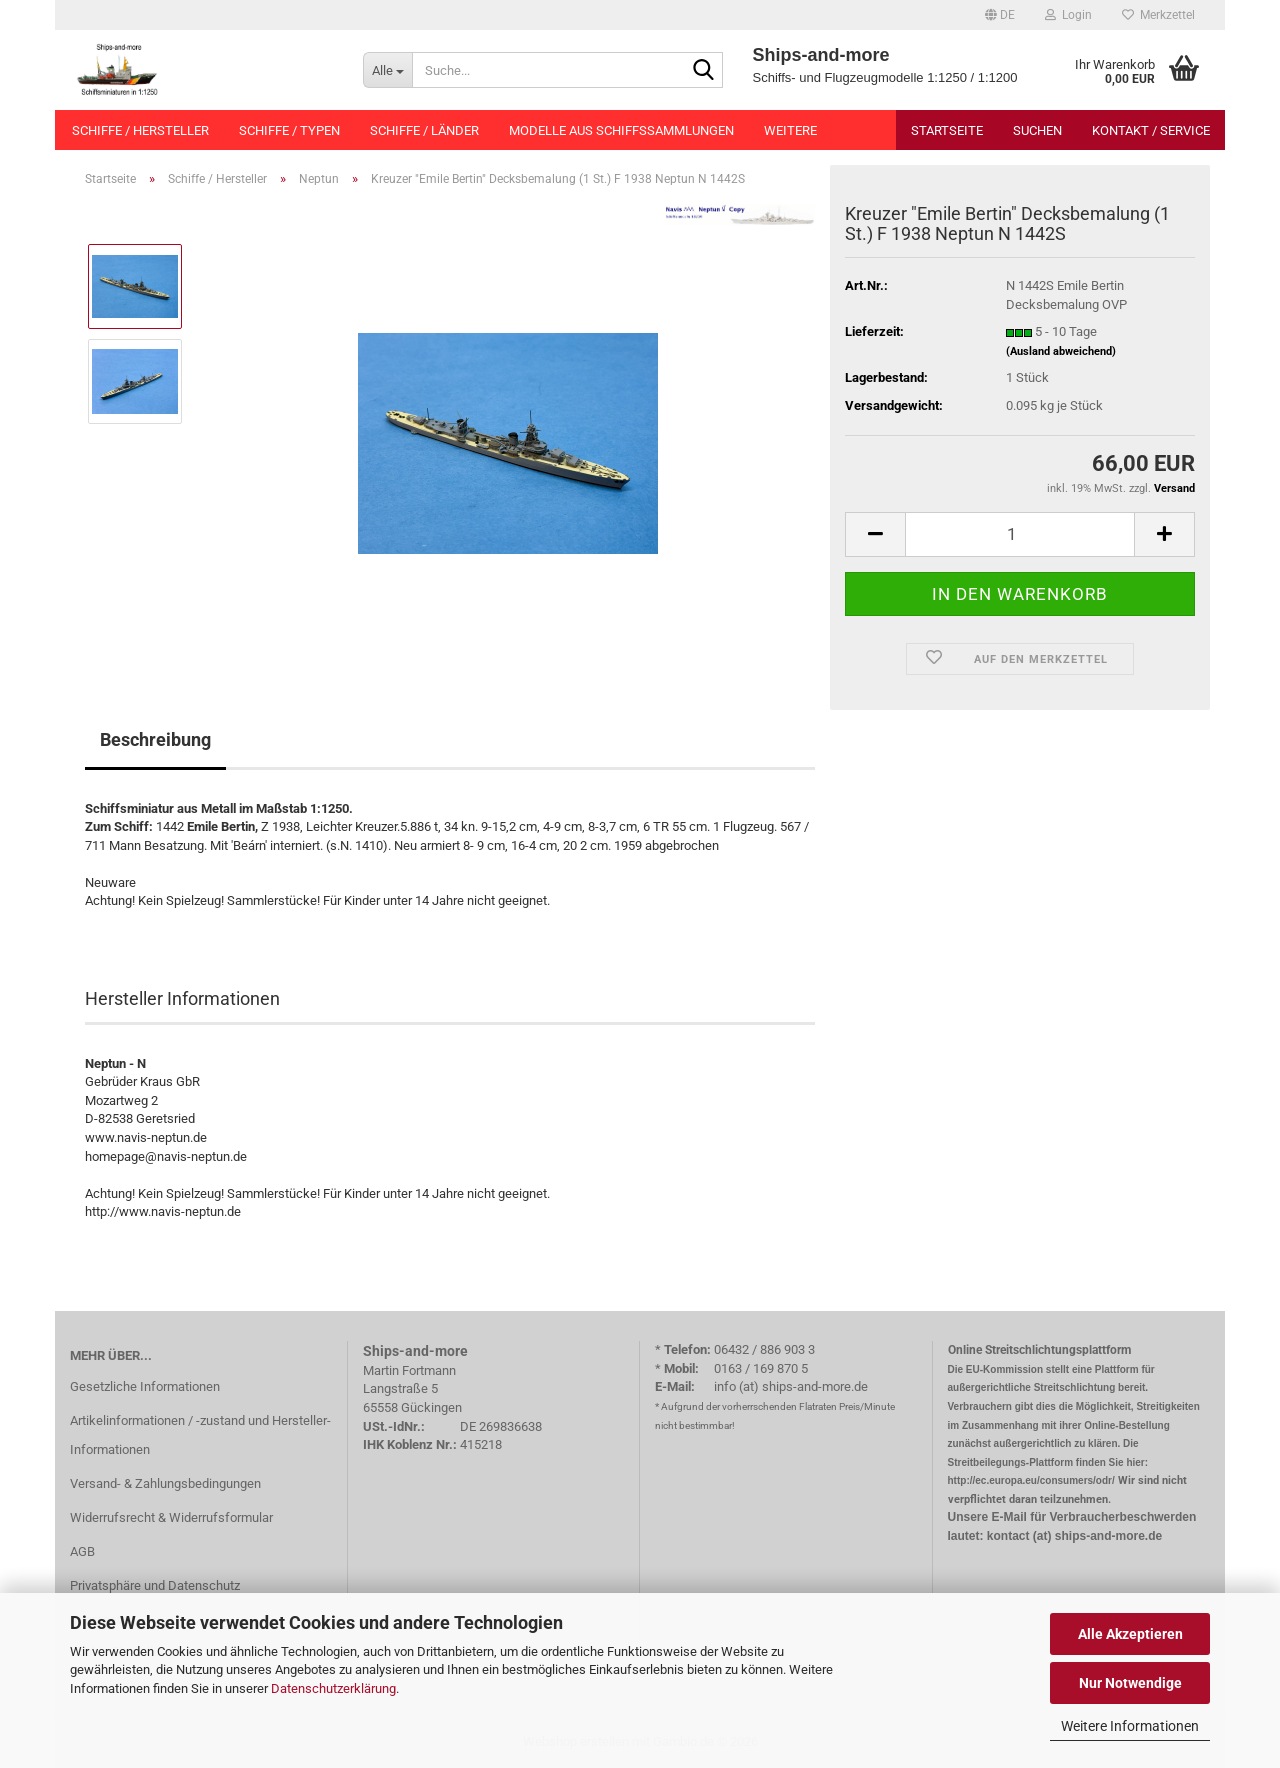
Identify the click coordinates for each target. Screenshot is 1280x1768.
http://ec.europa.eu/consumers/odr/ (1031, 1480)
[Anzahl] (1020, 534)
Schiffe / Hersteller (140, 130)
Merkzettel (1158, 15)
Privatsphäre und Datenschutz (155, 1585)
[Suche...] (387, 70)
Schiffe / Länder (424, 130)
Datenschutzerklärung (333, 1688)
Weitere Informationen (1130, 1726)
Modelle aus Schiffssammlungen (621, 130)
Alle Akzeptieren (1130, 1634)
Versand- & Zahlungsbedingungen (165, 1483)
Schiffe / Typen (289, 130)
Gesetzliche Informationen (145, 1386)
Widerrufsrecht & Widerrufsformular (171, 1517)
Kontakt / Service (1151, 130)
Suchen (1037, 130)
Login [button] (1068, 15)
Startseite (947, 130)
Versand (1174, 488)
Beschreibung (155, 739)
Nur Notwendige (1130, 1683)
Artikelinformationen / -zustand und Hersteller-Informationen (200, 1435)
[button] (1000, 15)
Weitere (790, 130)
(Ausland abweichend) (1061, 351)
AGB (82, 1551)
